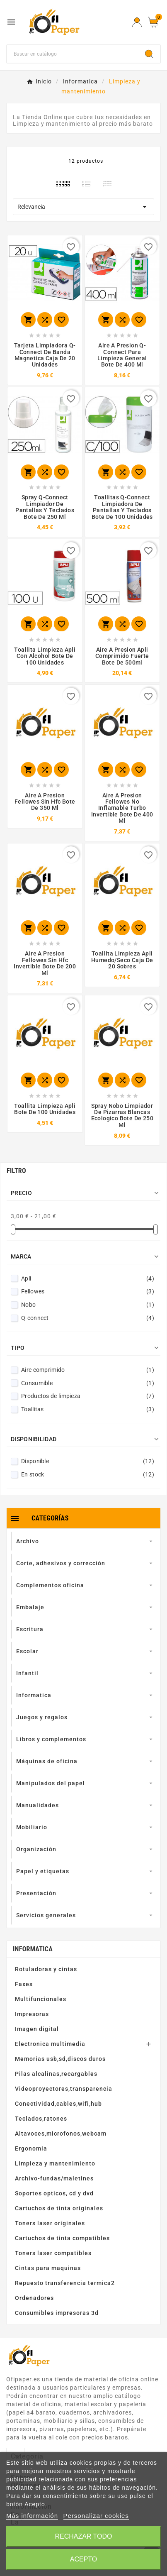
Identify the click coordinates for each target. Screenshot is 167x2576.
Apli (87, 1278)
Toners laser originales (50, 2223)
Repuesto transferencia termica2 (65, 2283)
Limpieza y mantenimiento (55, 2163)
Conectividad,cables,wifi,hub (58, 2103)
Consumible (87, 1383)
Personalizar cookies (96, 2515)
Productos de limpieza (87, 1396)
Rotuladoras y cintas (46, 1969)
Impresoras (32, 2014)
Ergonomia (31, 2148)
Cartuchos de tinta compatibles (62, 2238)
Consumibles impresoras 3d (57, 2313)
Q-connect (87, 1318)
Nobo (87, 1304)
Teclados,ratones (41, 2118)
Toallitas (87, 1409)
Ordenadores (34, 2298)
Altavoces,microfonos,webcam (60, 2133)
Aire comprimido (87, 1369)
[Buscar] (72, 54)
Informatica (33, 1949)
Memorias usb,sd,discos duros (60, 2058)
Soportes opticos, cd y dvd (54, 2193)
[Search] (149, 54)
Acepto (83, 2559)
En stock (87, 1474)
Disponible (87, 1461)
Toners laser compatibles (53, 2253)
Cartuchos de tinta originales (59, 2208)
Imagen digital (37, 2029)
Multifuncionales (40, 1999)
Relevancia (83, 207)
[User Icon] (137, 22)
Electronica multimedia (50, 2044)
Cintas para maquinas (48, 2268)
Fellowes (87, 1291)
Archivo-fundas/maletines (54, 2178)
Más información (32, 2515)
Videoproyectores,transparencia (63, 2088)
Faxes (24, 1984)
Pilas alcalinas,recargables (56, 2073)
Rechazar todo (83, 2536)
